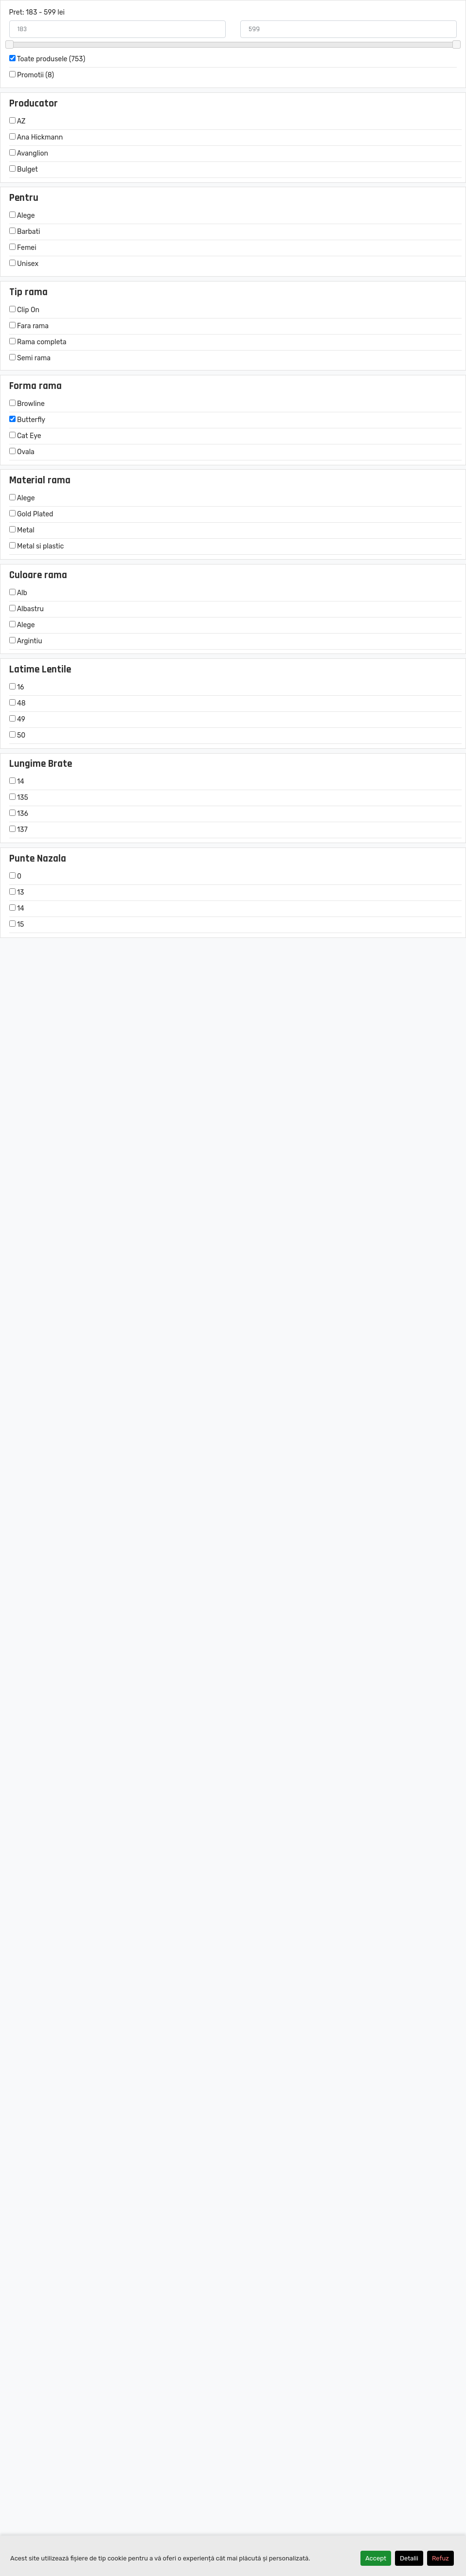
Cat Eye (25, 436)
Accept (375, 2558)
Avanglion (28, 153)
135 (18, 798)
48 (17, 703)
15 (16, 924)
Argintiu (25, 641)
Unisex (24, 264)
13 (16, 892)
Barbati (24, 232)
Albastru (26, 609)
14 (16, 781)
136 (18, 814)
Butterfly (27, 420)
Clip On (24, 310)
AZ (17, 121)
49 (17, 719)
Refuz (440, 2558)
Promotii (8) (31, 75)
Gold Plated (31, 514)
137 (18, 830)
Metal (22, 530)
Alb (18, 593)
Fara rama (29, 326)
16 (16, 687)
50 (17, 735)
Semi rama (30, 358)
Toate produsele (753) (47, 59)
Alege (22, 216)
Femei (22, 248)
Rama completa (38, 342)
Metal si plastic (36, 546)
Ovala (22, 452)
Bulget (23, 169)
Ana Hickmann (36, 137)
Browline (27, 404)
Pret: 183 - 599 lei (37, 12)
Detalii (409, 2558)
